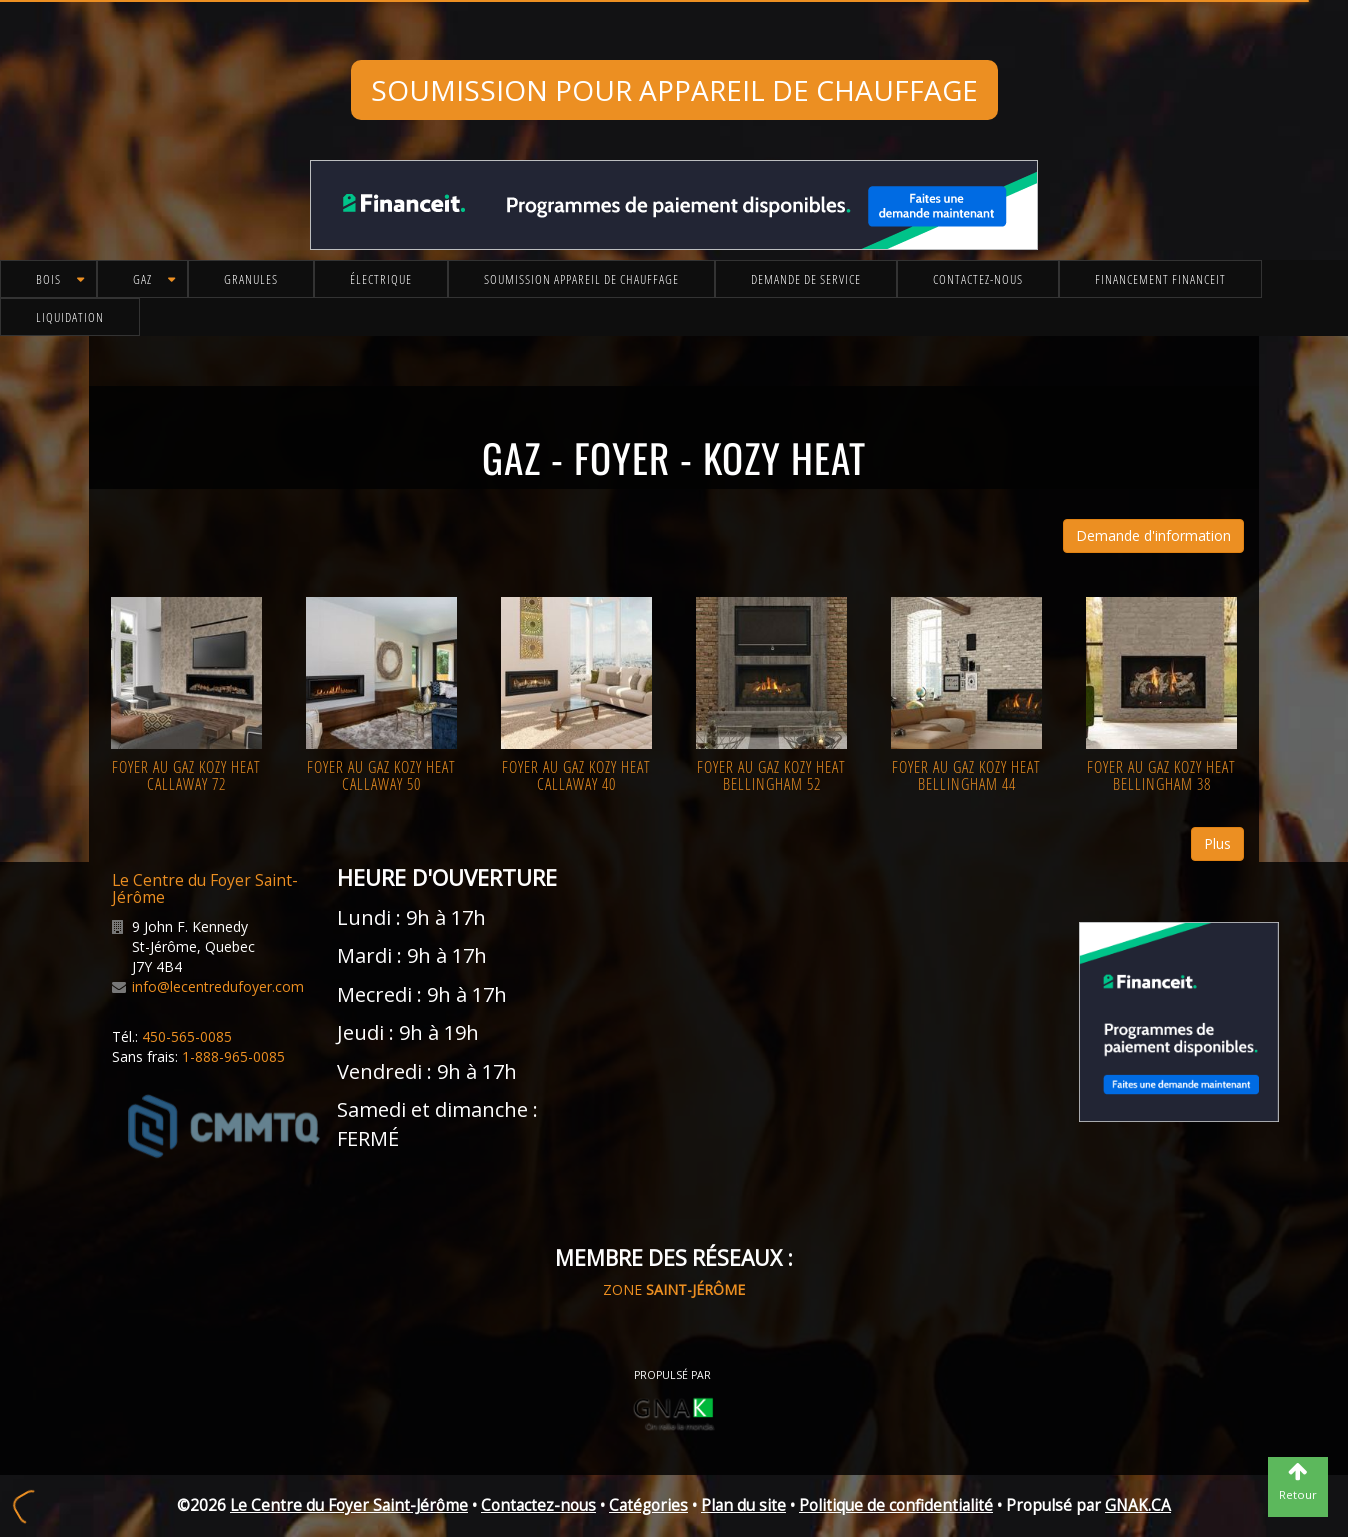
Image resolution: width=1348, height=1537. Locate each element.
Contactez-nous (978, 279)
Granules (251, 279)
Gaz (142, 279)
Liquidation (70, 317)
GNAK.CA (1138, 1505)
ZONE (674, 1289)
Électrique (381, 279)
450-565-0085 (187, 1036)
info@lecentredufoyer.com (218, 986)
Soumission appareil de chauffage (581, 279)
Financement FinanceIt (1160, 279)
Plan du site (743, 1505)
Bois (48, 279)
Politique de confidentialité (896, 1505)
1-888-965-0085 (233, 1056)
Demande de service (806, 279)
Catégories (648, 1505)
